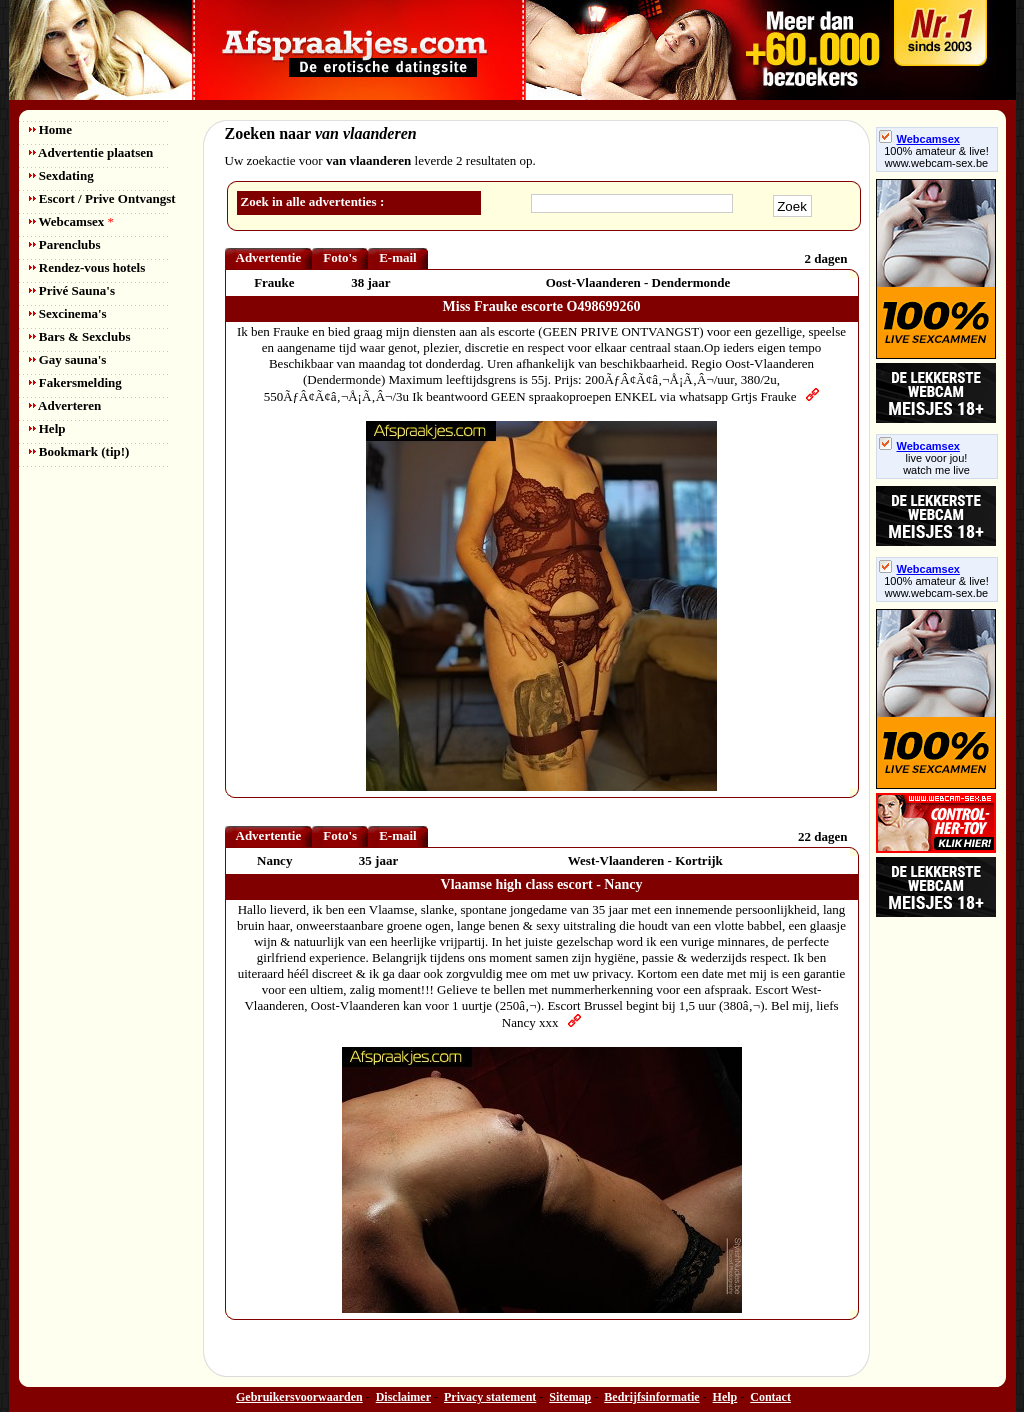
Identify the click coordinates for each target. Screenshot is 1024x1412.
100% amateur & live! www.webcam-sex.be (936, 157)
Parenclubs (65, 244)
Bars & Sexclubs (80, 336)
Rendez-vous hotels (87, 267)
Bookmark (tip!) (79, 451)
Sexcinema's (68, 313)
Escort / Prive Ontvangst (102, 198)
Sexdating (61, 175)
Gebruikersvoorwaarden (299, 1397)
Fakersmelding (75, 382)
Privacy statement (490, 1397)
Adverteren (65, 405)
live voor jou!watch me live (936, 464)
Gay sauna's (68, 359)
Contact (770, 1397)
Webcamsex (71, 221)
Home (50, 129)
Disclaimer (403, 1397)
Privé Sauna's (72, 290)
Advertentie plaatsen (91, 152)
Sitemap (570, 1397)
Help (47, 428)
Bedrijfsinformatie (651, 1397)
